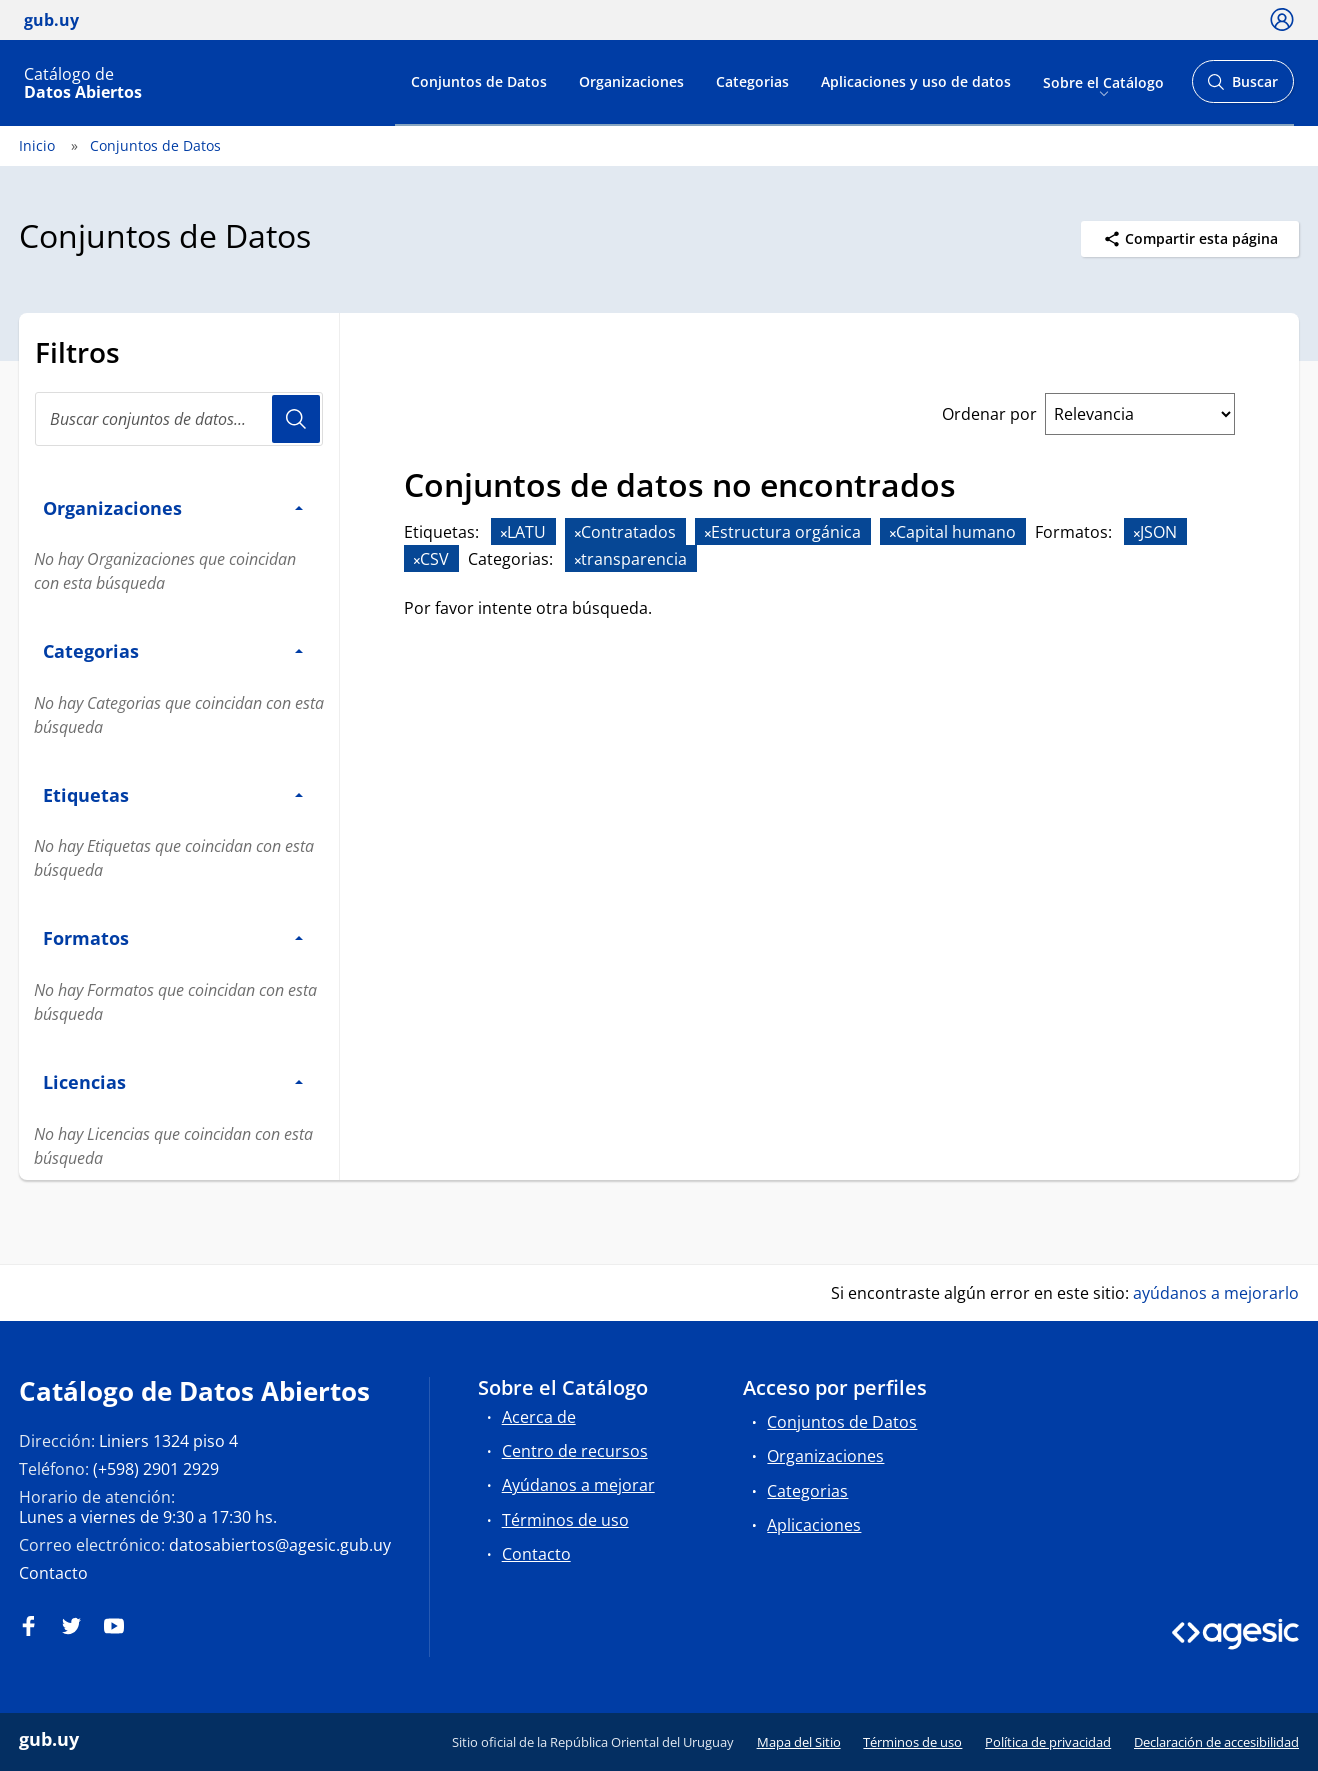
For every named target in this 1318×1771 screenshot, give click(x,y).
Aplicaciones (814, 1525)
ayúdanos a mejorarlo (1216, 1293)
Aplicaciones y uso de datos (916, 81)
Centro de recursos (575, 1451)
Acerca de (539, 1417)
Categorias (752, 81)
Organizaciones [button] (173, 507)
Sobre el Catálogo (1103, 81)
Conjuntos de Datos (479, 81)
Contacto (53, 1573)
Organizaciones (631, 81)
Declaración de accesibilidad (1216, 1742)
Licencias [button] (173, 1081)
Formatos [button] (173, 937)
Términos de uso (565, 1520)
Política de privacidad (1048, 1742)
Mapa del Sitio (799, 1742)
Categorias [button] (173, 650)
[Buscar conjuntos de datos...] (179, 419)
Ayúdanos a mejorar (578, 1485)
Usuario (296, 419)
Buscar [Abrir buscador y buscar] (1242, 87)
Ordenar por (989, 414)
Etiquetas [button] (173, 794)
